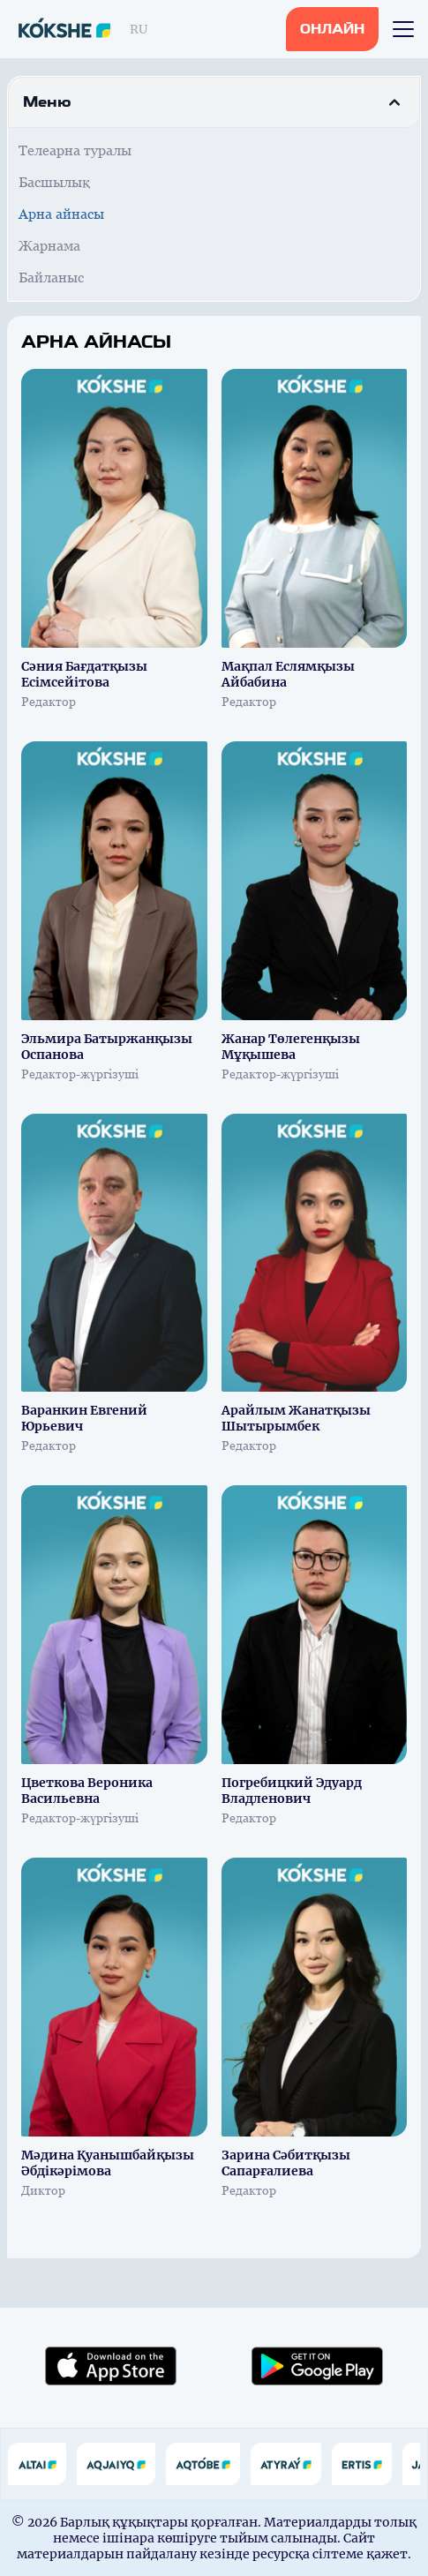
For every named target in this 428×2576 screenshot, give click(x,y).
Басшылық (54, 182)
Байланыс (51, 277)
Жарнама (49, 245)
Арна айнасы (61, 214)
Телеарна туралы (75, 150)
